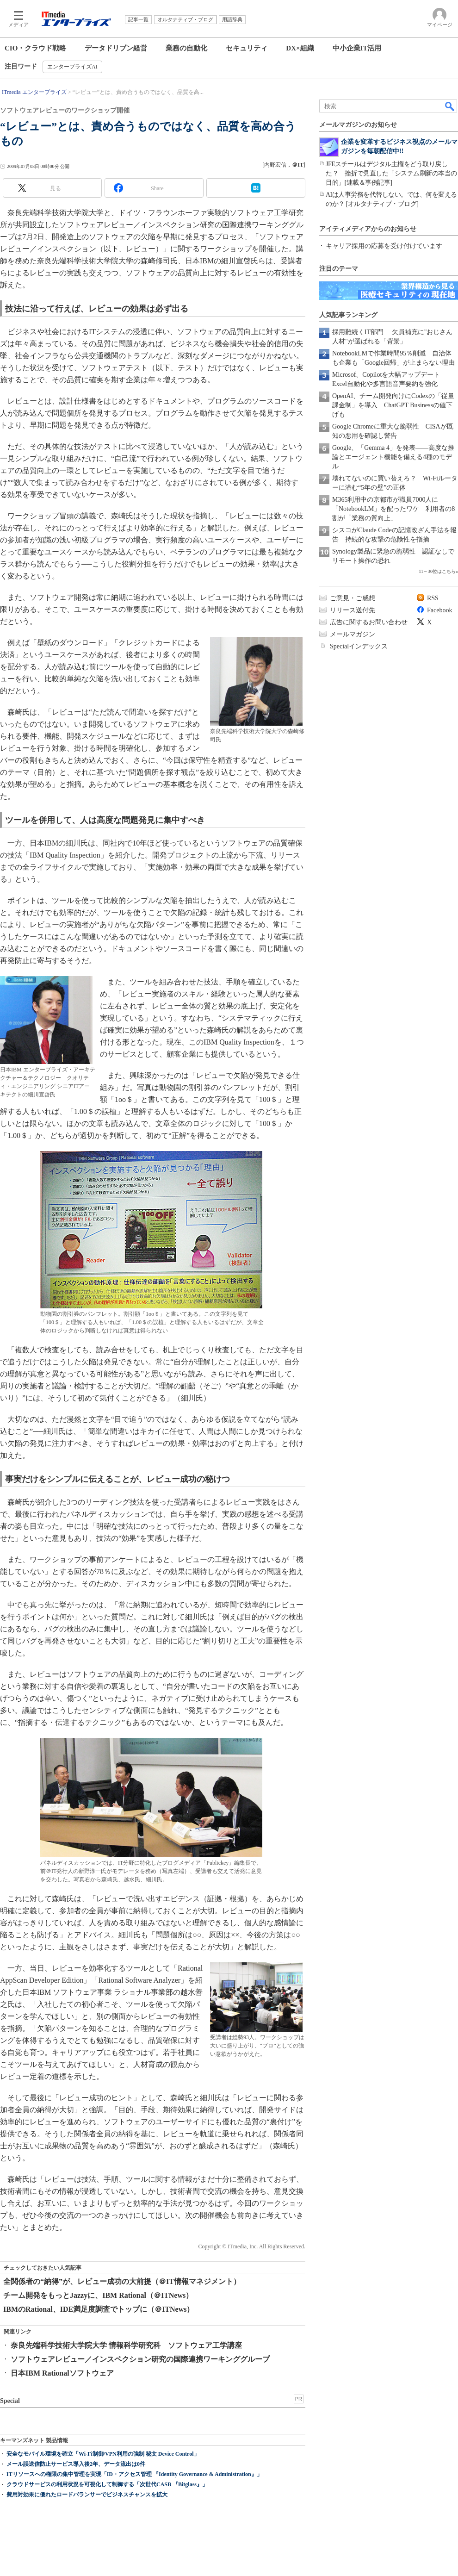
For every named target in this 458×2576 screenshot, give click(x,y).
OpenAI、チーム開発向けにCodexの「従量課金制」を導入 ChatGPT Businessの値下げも (393, 405)
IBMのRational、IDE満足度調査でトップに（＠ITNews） (98, 2309)
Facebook (439, 610)
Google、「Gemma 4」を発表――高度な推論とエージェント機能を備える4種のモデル (393, 457)
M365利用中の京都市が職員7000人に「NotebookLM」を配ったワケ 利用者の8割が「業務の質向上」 (393, 509)
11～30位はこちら (437, 571)
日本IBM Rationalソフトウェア (62, 2373)
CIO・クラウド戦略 (35, 48)
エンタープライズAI (72, 66)
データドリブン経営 (116, 48)
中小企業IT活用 (357, 48)
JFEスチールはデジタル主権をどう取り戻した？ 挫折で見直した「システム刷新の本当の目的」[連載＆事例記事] (391, 173)
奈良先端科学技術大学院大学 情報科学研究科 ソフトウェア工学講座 (126, 2345)
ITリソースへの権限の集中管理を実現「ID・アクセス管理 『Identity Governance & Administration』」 (134, 2474)
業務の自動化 (186, 48)
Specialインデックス (359, 646)
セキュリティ (246, 48)
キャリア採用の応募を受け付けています (384, 246)
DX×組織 (300, 48)
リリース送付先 (352, 610)
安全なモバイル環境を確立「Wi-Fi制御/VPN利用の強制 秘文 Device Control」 (102, 2454)
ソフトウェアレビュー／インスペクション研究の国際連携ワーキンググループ (140, 2359)
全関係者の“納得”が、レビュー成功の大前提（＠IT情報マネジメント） (122, 2281)
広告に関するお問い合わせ (369, 622)
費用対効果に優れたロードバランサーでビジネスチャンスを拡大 (86, 2494)
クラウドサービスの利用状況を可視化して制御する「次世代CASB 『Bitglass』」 (107, 2484)
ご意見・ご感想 (352, 598)
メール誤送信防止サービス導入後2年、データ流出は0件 (75, 2464)
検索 (450, 106)
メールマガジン (352, 634)
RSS (433, 598)
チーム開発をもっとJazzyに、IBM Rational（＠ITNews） (98, 2295)
